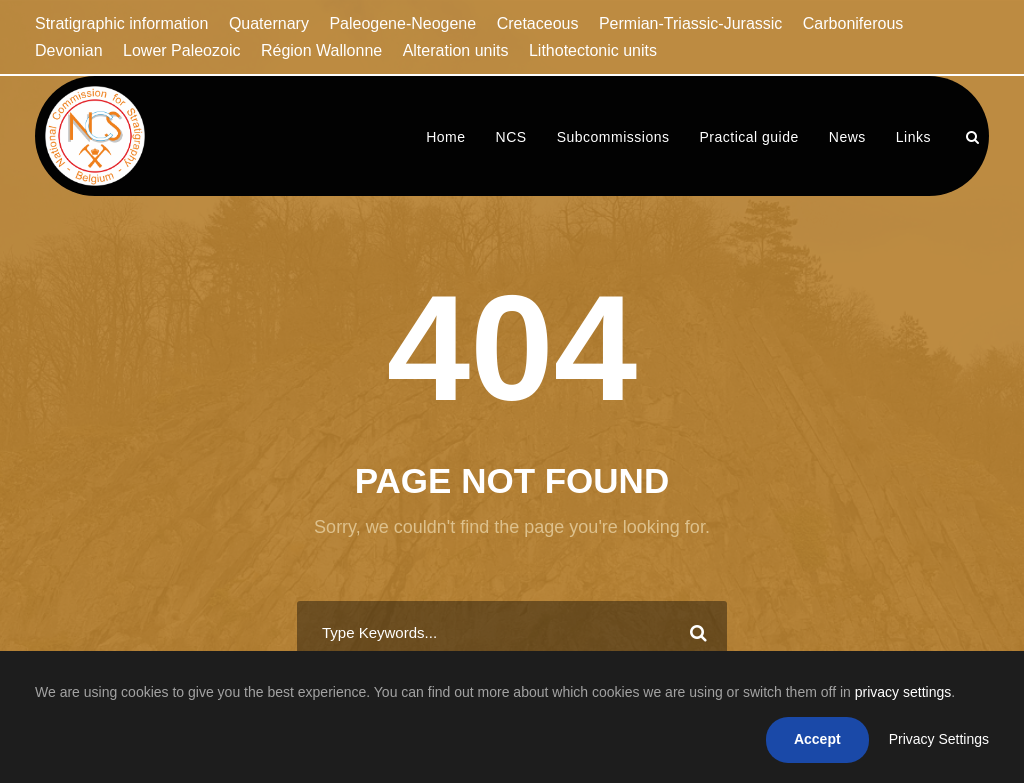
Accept (817, 739)
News (847, 137)
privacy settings (903, 692)
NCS (511, 137)
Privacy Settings (939, 739)
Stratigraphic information (121, 23)
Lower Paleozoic (181, 50)
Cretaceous (538, 23)
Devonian (69, 50)
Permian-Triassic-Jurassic (690, 23)
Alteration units (456, 50)
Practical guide (748, 137)
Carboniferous (853, 23)
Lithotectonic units (593, 50)
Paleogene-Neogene (402, 23)
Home (445, 137)
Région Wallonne (321, 50)
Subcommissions (613, 137)
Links (913, 137)
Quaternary (269, 23)
